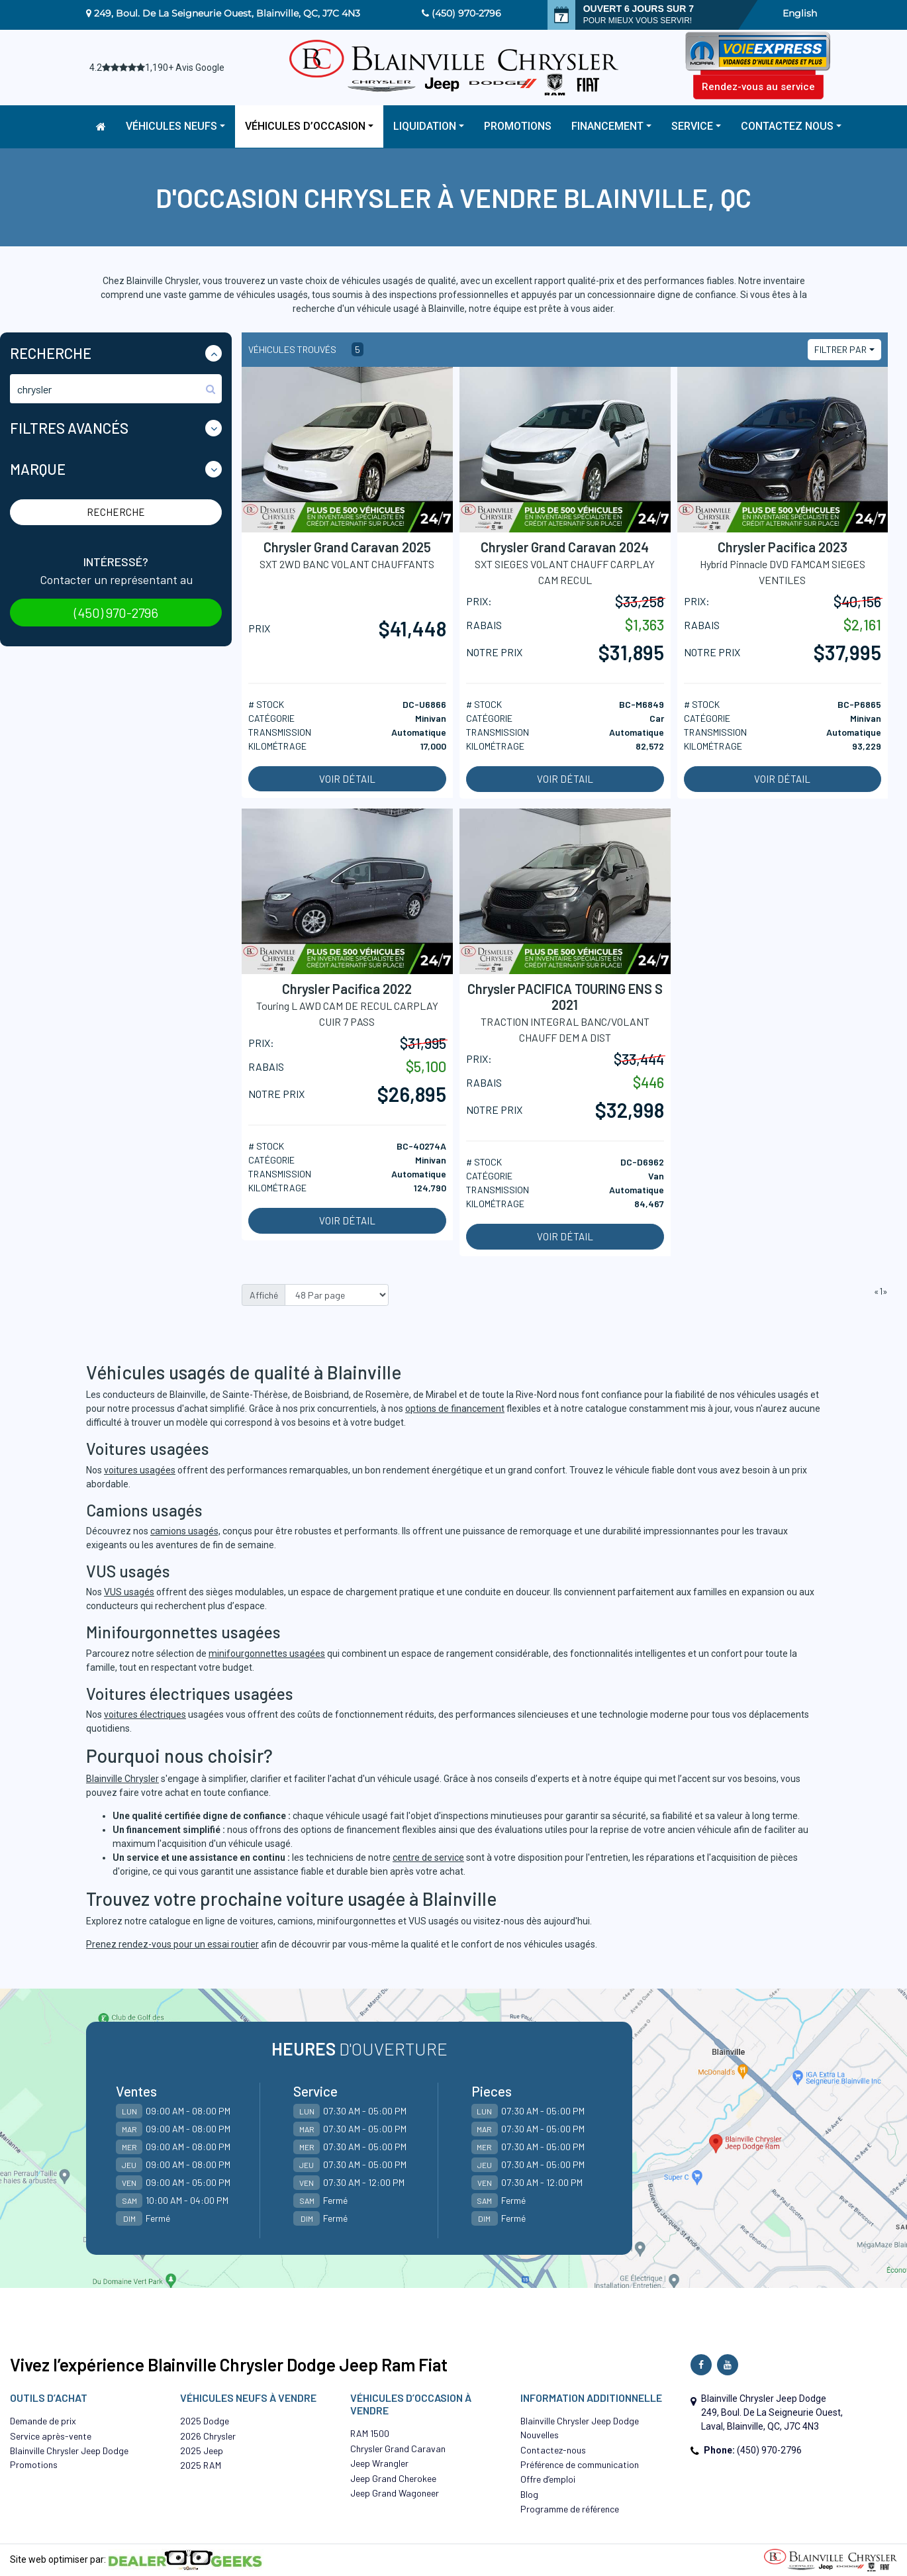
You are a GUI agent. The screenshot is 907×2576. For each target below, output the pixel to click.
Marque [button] (38, 468)
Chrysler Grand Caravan (398, 2448)
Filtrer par (840, 349)
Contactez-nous (553, 2449)
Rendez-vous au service (758, 87)
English (800, 13)
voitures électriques (145, 1714)
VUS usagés (129, 1592)
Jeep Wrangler (379, 2463)
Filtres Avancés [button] (69, 427)
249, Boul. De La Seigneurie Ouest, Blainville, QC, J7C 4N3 (227, 13)
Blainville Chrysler (122, 1778)
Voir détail (347, 779)
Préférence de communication (579, 2464)
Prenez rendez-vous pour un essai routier (172, 1944)
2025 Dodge (204, 2420)
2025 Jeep (201, 2450)
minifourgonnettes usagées (267, 1653)
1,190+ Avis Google (184, 67)
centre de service (428, 1857)
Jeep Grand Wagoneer (394, 2493)
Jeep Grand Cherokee (393, 2478)
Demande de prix (43, 2420)
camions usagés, (185, 1531)
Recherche (116, 512)
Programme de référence (569, 2508)
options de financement (454, 1408)
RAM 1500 (369, 2433)
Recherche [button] (50, 353)
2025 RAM (200, 2465)
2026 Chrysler (208, 2436)
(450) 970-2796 (466, 13)
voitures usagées (139, 1470)
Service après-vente (50, 2436)
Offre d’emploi (547, 2479)
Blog (529, 2494)
